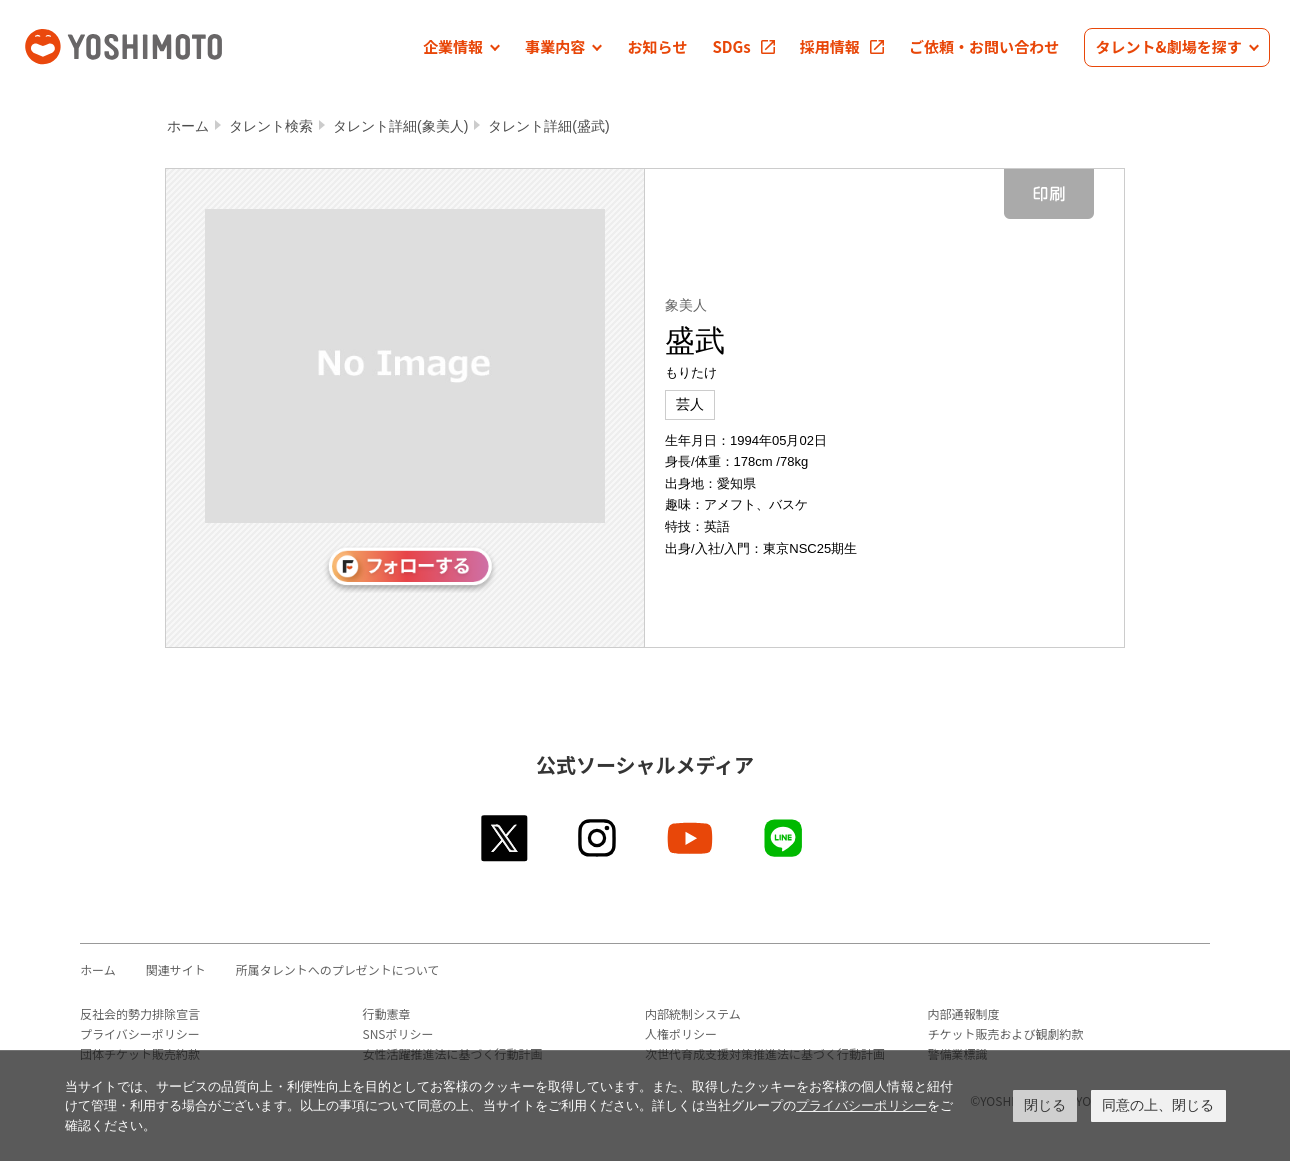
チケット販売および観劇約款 (1006, 1033)
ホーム (188, 126)
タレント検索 (271, 126)
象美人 (686, 305)
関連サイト (176, 969)
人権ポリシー (681, 1033)
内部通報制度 (964, 1013)
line (784, 838)
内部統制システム (693, 1013)
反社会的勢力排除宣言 (140, 1013)
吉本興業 (153, 44)
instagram (598, 838)
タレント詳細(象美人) (400, 126)
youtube (691, 838)
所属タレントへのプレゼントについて (338, 969)
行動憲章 (387, 1013)
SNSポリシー (398, 1033)
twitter (505, 838)
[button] (461, 47)
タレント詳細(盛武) (548, 126)
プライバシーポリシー (140, 1033)
